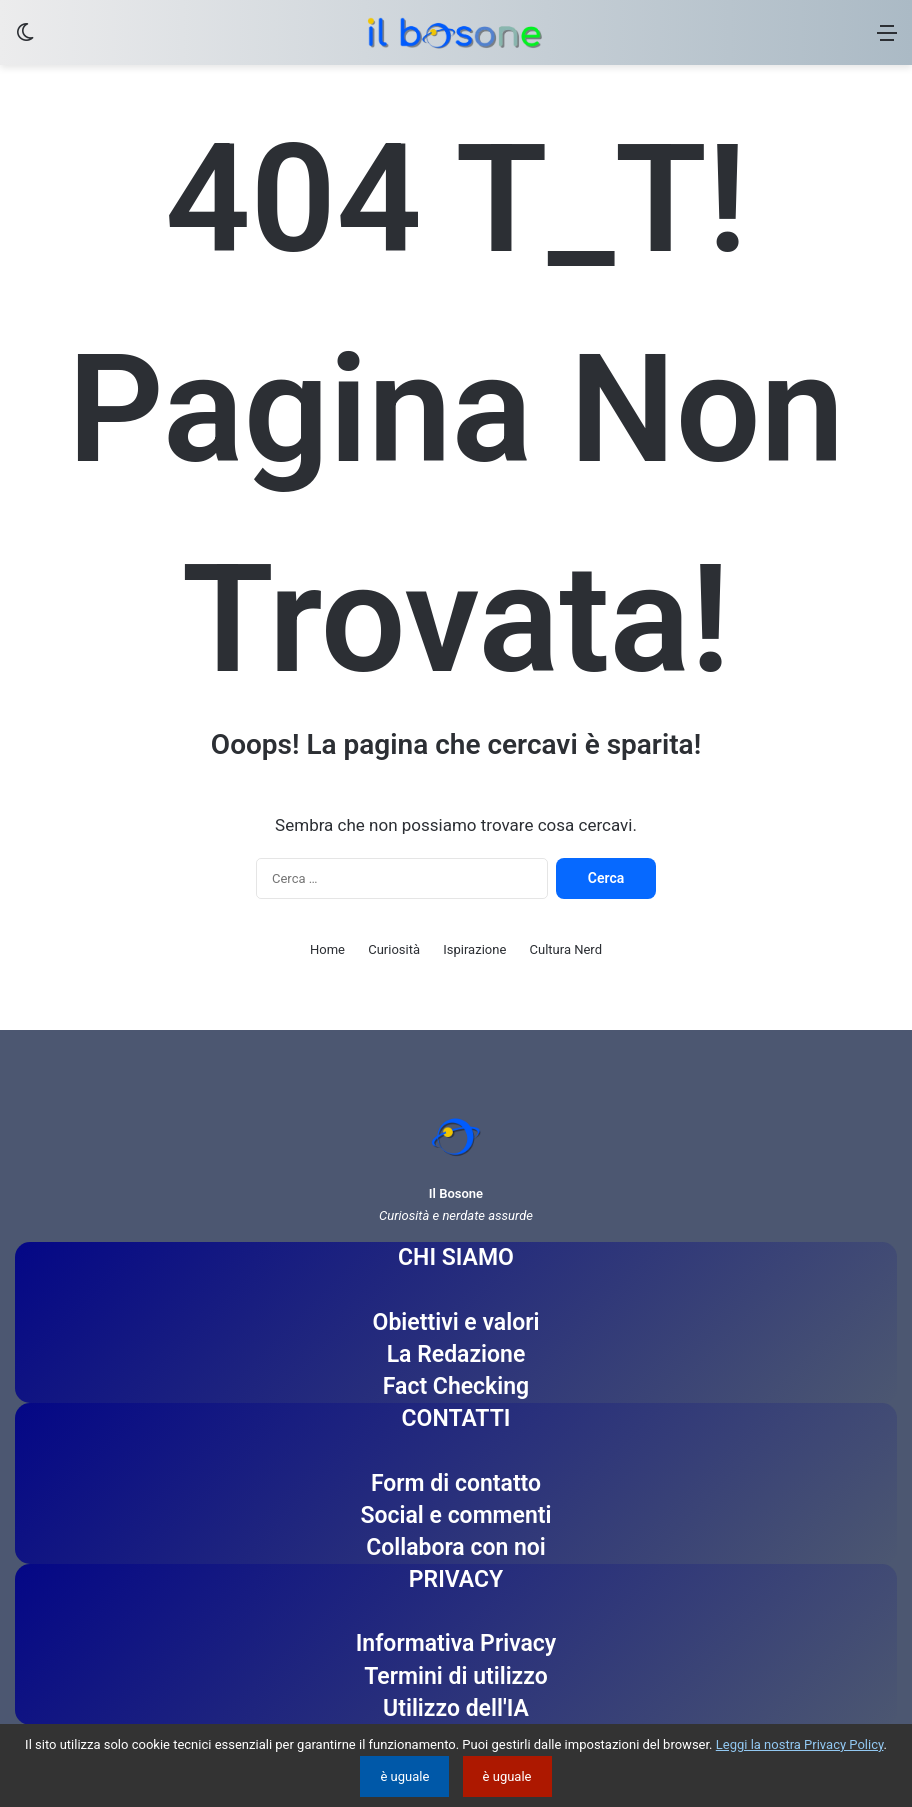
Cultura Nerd (566, 949)
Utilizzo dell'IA (456, 1708)
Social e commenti (455, 1515)
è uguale (404, 1776)
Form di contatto (456, 1483)
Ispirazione (474, 949)
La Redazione (456, 1354)
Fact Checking (456, 1386)
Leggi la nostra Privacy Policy (800, 1744)
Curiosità (394, 949)
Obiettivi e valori (456, 1322)
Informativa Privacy (456, 1643)
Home (327, 949)
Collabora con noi (456, 1547)
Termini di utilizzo (455, 1676)
